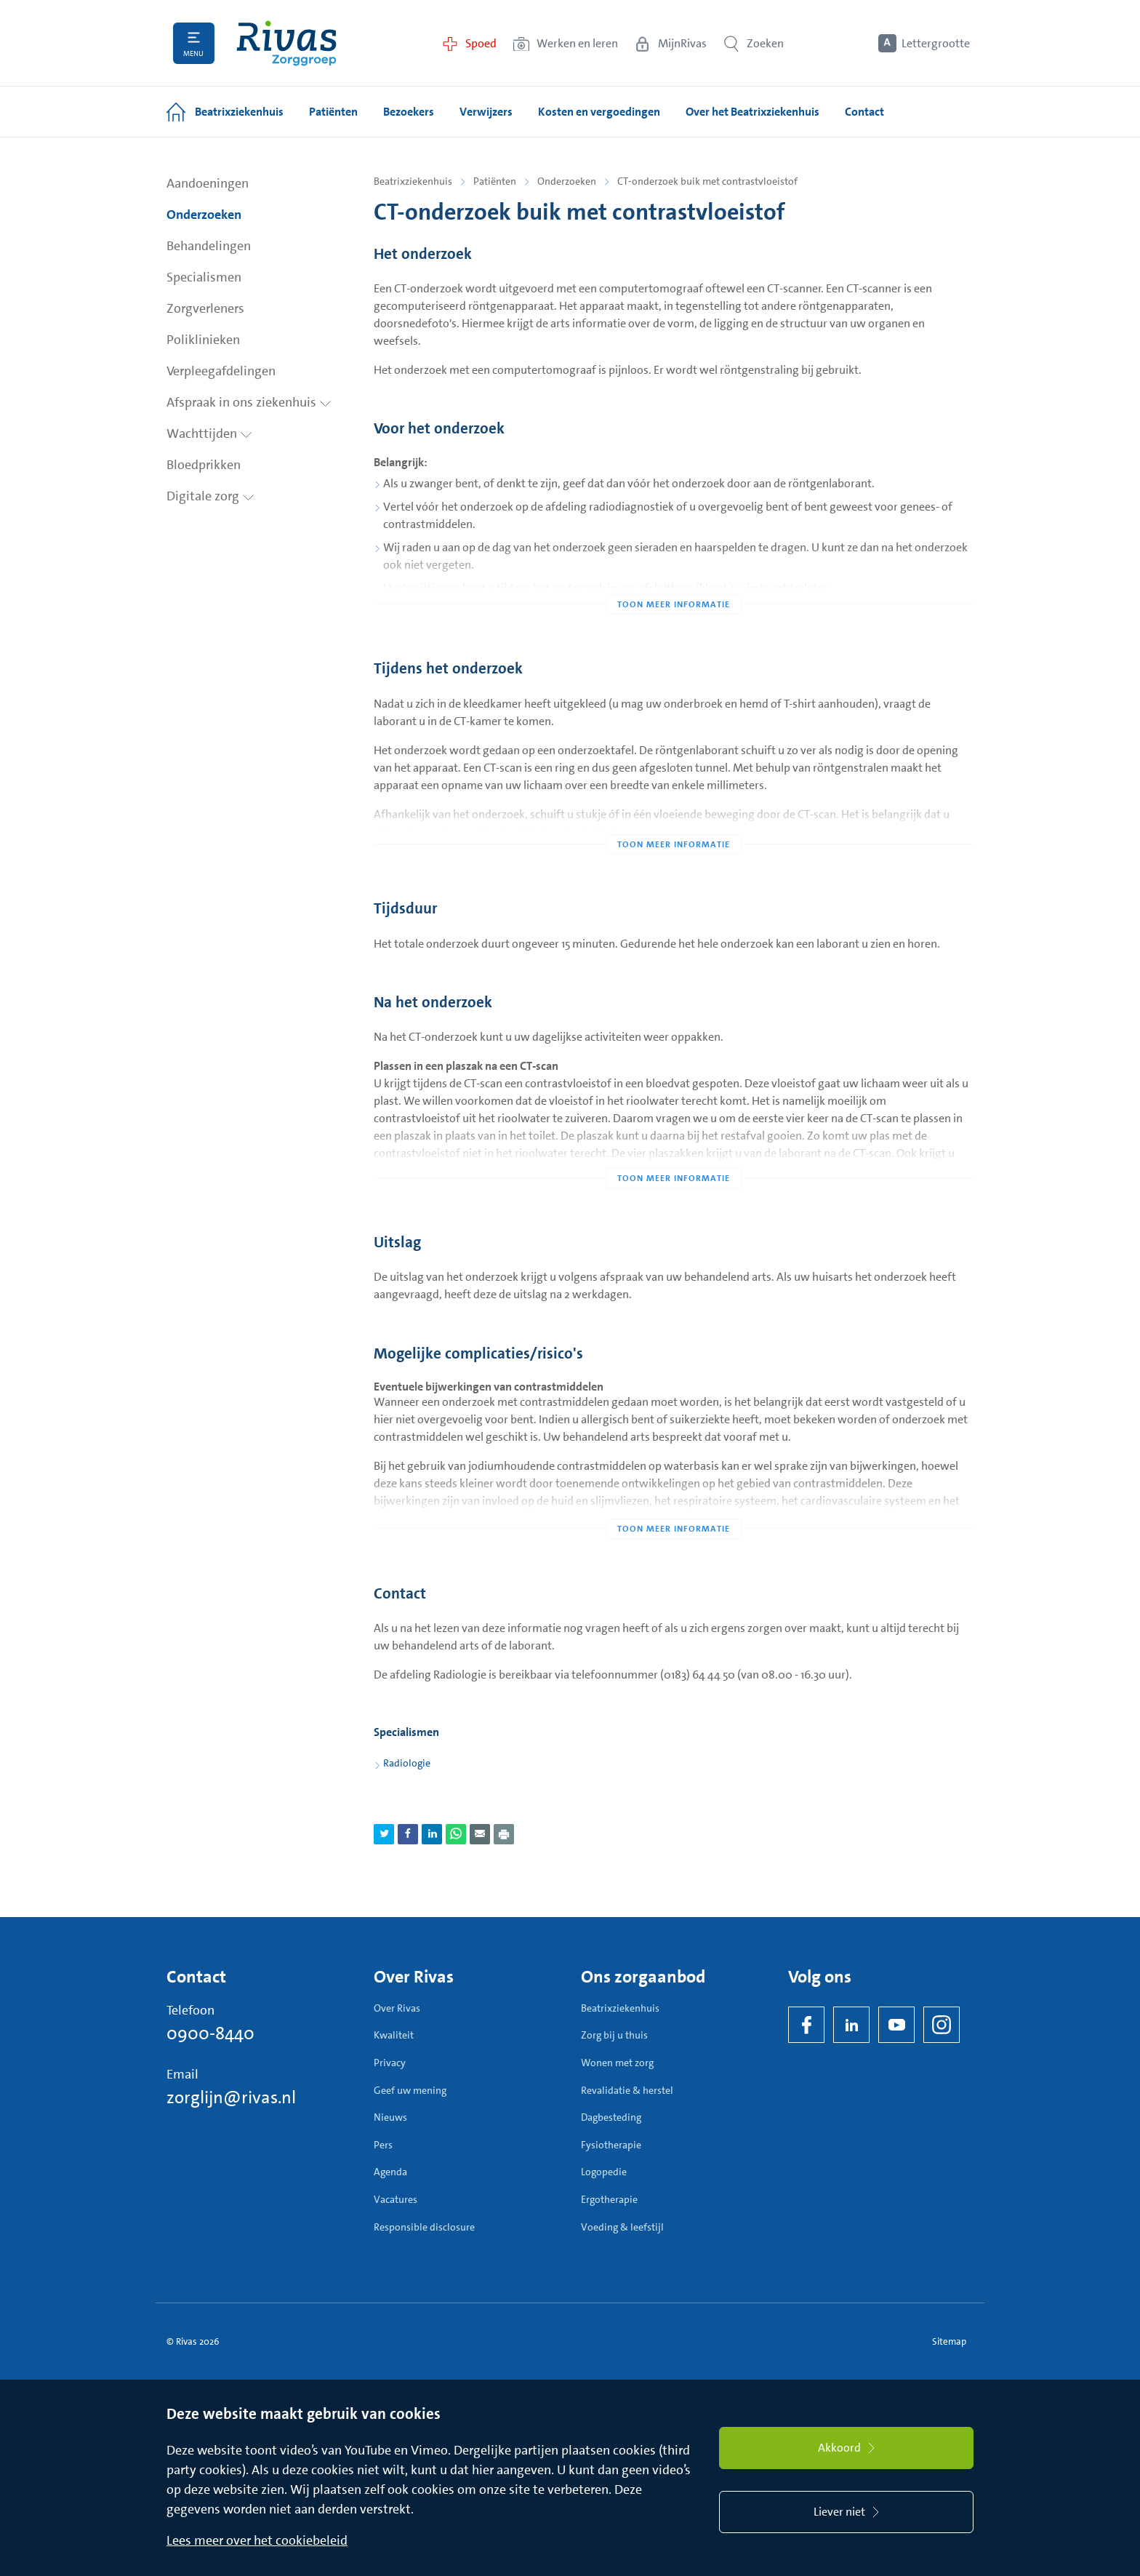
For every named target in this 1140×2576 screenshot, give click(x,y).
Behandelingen (208, 246)
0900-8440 (210, 2033)
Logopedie (604, 2171)
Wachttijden (209, 433)
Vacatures (395, 2199)
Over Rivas (397, 2008)
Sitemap (949, 2341)
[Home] (286, 43)
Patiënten (494, 181)
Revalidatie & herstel (627, 2090)
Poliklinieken (203, 339)
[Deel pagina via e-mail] (480, 1834)
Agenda (390, 2171)
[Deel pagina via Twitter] (384, 1834)
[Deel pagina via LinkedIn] (432, 1834)
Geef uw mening (410, 2090)
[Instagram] (941, 2025)
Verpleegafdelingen (221, 371)
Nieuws (390, 2117)
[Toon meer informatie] (674, 575)
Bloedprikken (203, 464)
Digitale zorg (210, 496)
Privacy (390, 2062)
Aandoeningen (207, 183)
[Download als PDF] (504, 1834)
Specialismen (203, 277)
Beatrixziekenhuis (413, 181)
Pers (383, 2144)
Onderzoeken (203, 214)
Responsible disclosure (424, 2226)
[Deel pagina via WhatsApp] (456, 1834)
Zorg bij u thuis (614, 2034)
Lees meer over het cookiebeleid (257, 2540)
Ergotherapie (609, 2199)
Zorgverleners (205, 308)
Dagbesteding (611, 2117)
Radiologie (406, 1762)
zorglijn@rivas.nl (231, 2097)
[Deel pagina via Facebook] (408, 1834)
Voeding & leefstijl (622, 2226)
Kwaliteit (394, 2034)
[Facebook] (806, 2025)
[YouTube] (896, 2025)
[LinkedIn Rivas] (851, 2025)
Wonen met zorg (617, 2062)
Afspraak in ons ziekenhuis (249, 402)
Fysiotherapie (611, 2144)
